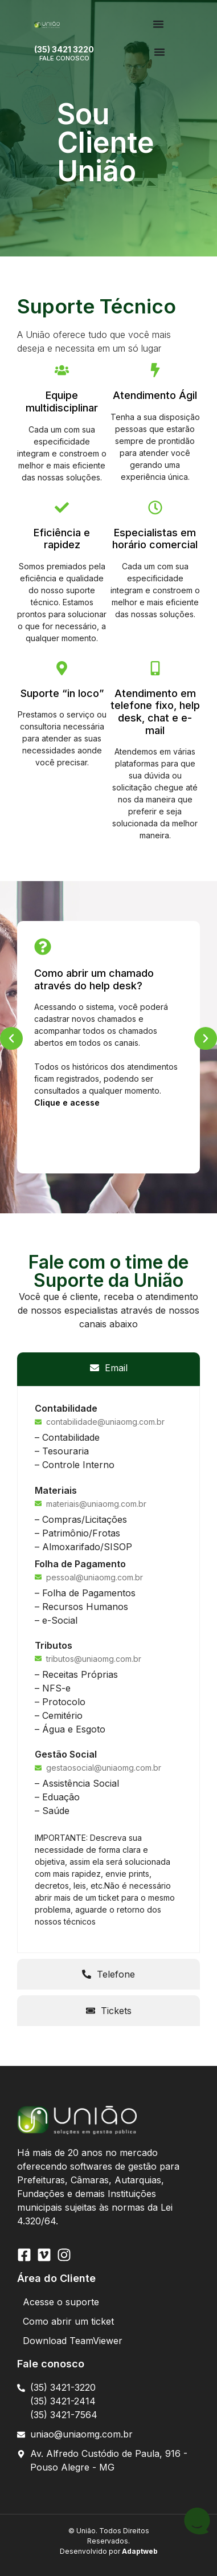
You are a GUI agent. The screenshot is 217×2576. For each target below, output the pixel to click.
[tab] (108, 1367)
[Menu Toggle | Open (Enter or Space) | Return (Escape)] (158, 24)
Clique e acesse (67, 1102)
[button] (11, 1038)
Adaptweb (139, 2551)
